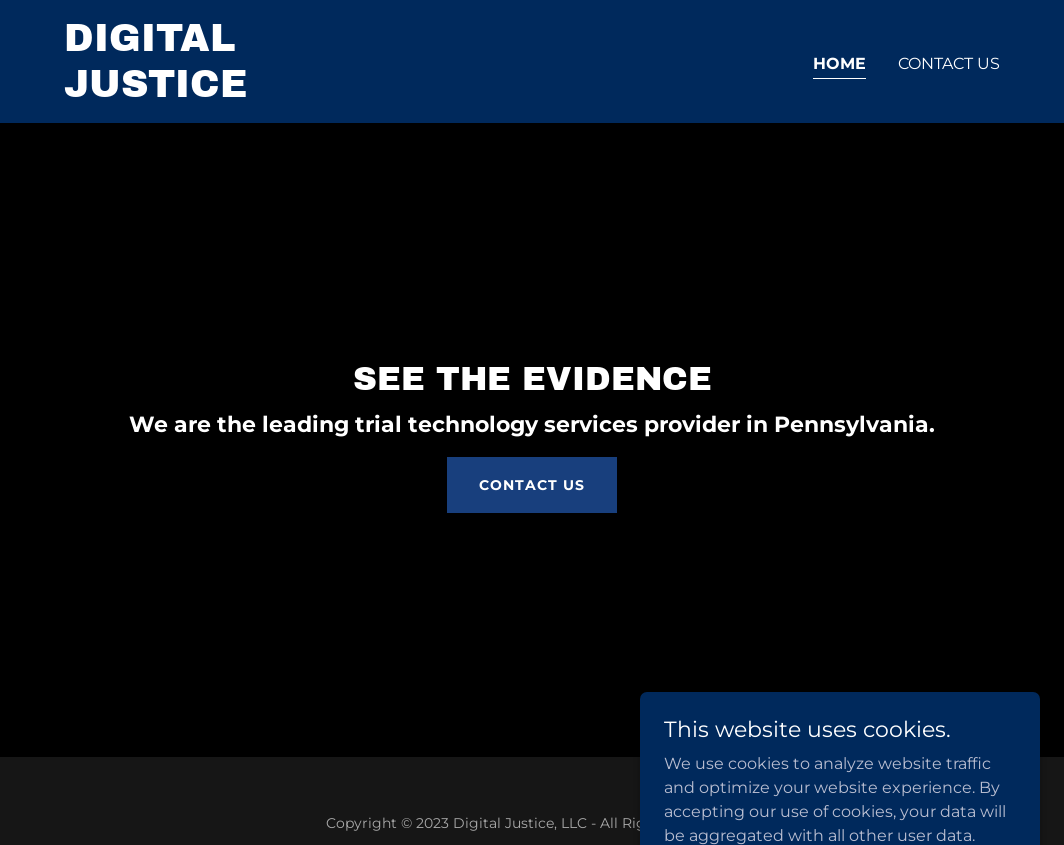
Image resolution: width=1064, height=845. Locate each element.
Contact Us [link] (949, 63)
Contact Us (532, 485)
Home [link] (839, 63)
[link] (228, 91)
